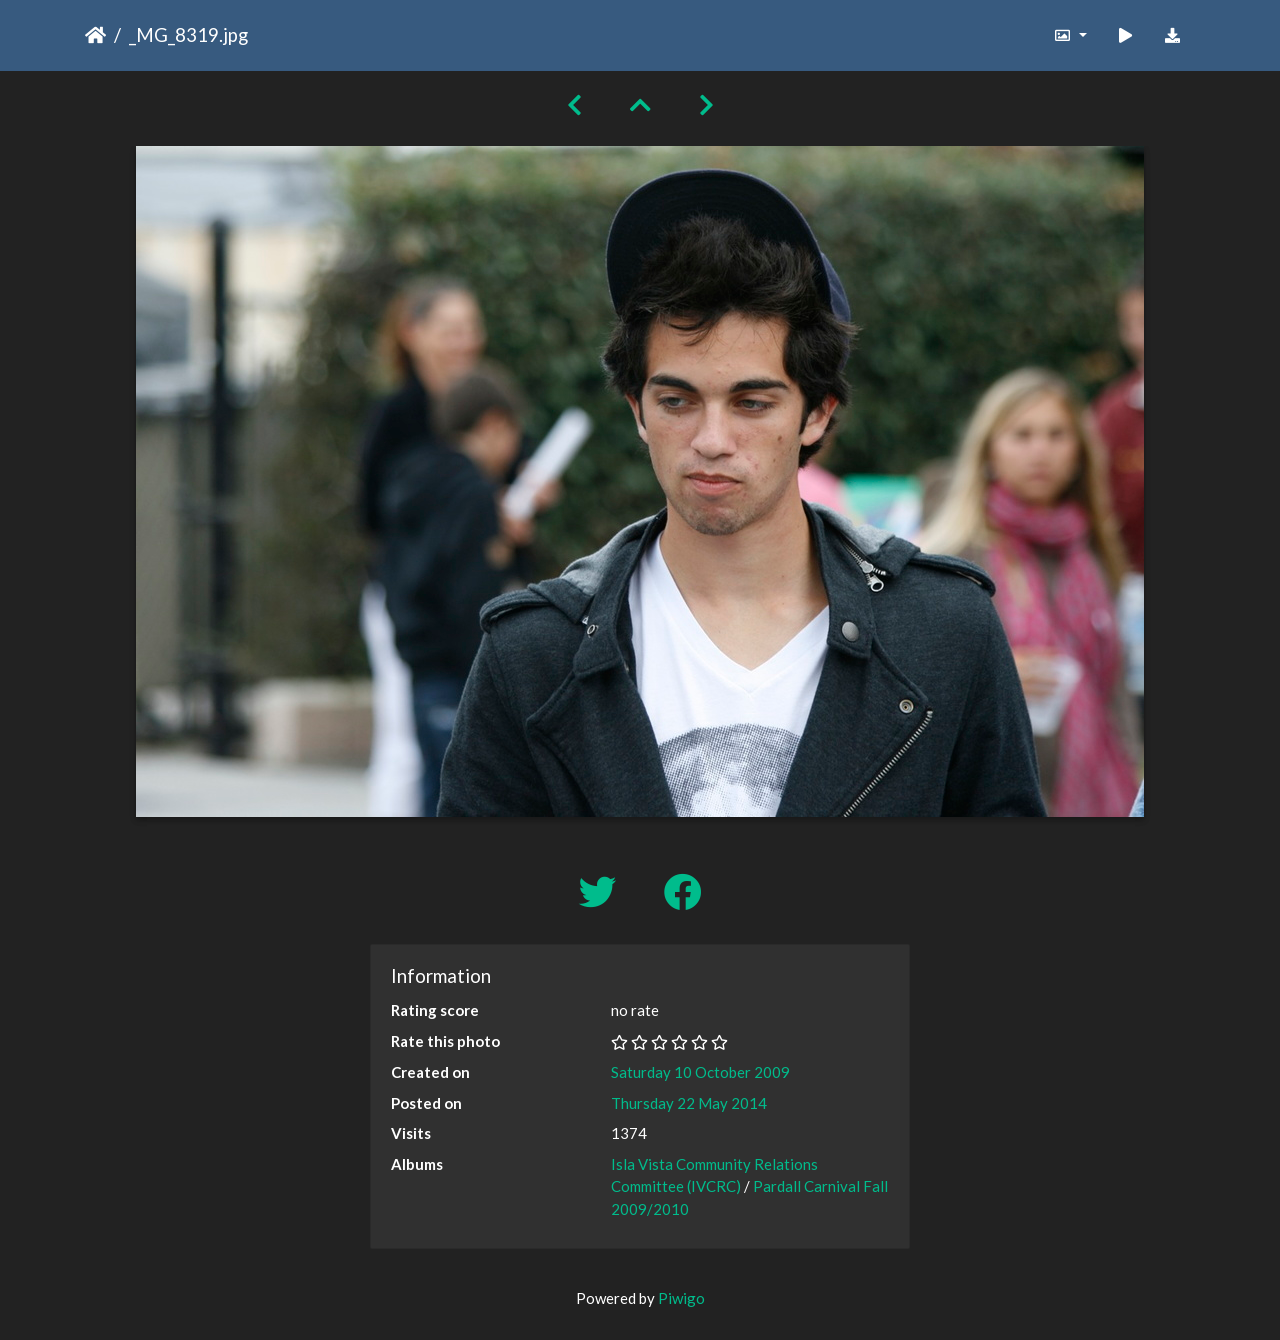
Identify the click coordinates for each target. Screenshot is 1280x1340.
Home (95, 35)
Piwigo (681, 1298)
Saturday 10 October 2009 (700, 1072)
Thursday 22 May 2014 (689, 1103)
